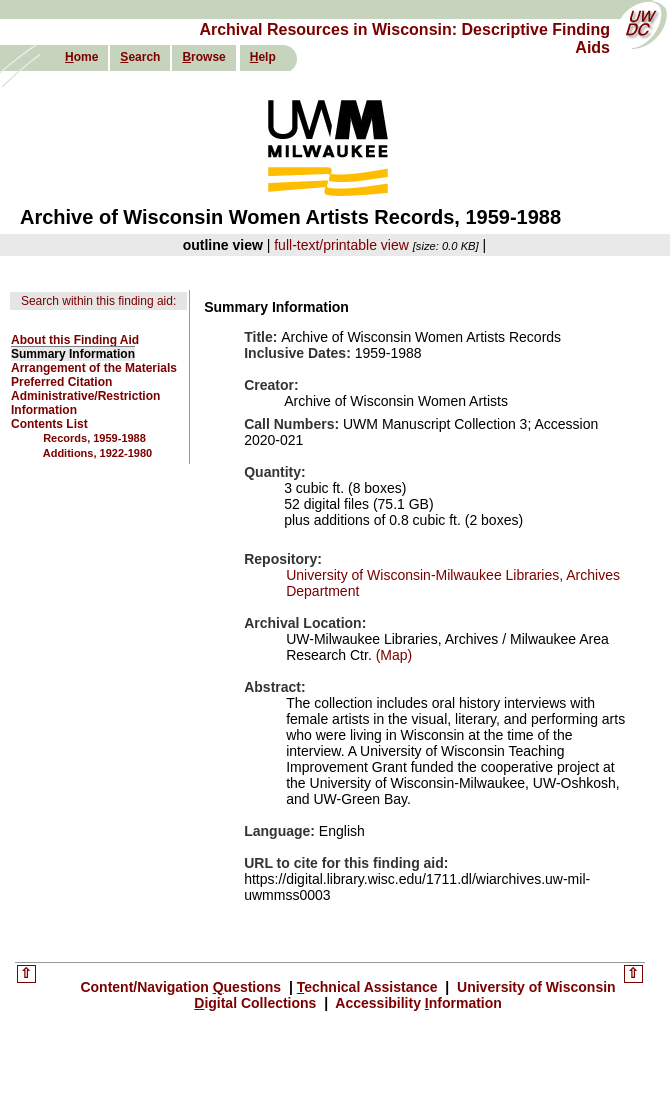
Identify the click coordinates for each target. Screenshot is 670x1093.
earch (140, 57)
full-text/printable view (341, 245)
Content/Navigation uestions (182, 987)
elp (263, 57)
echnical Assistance (369, 987)
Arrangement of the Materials (94, 368)
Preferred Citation (61, 382)
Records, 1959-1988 (94, 438)
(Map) (392, 655)
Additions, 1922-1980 (97, 453)
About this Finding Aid (75, 340)
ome (81, 57)
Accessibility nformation (417, 1003)
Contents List (49, 424)
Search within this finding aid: (98, 301)
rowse (203, 57)
